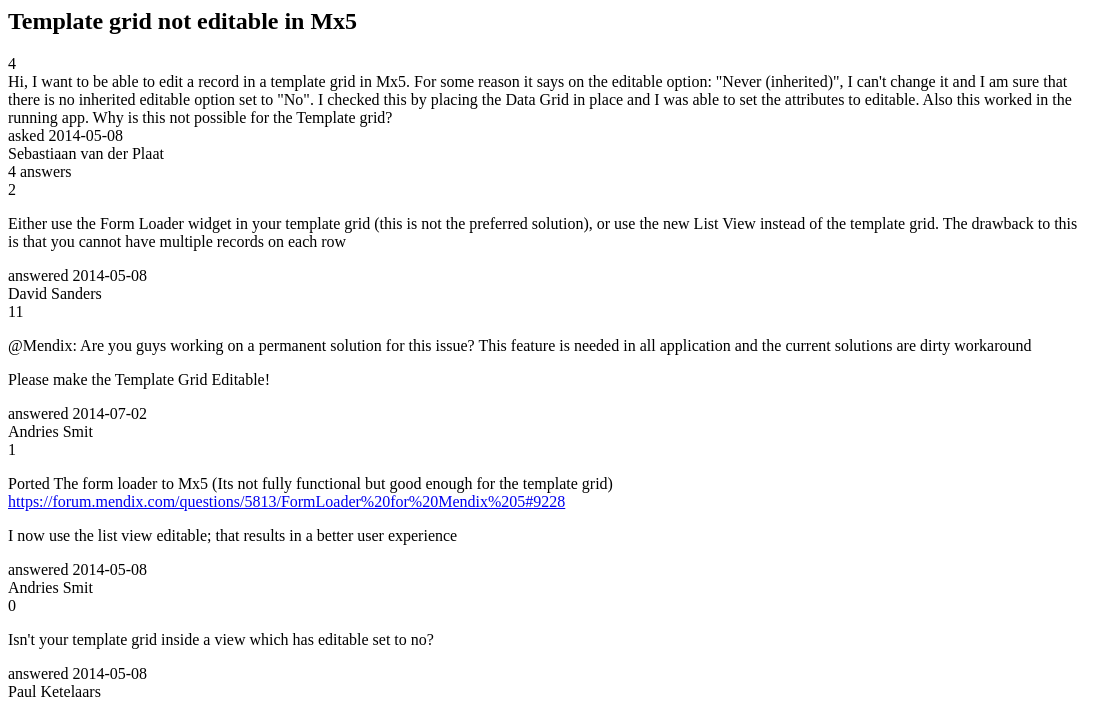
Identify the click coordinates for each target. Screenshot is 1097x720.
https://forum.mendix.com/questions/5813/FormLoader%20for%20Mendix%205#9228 (286, 501)
